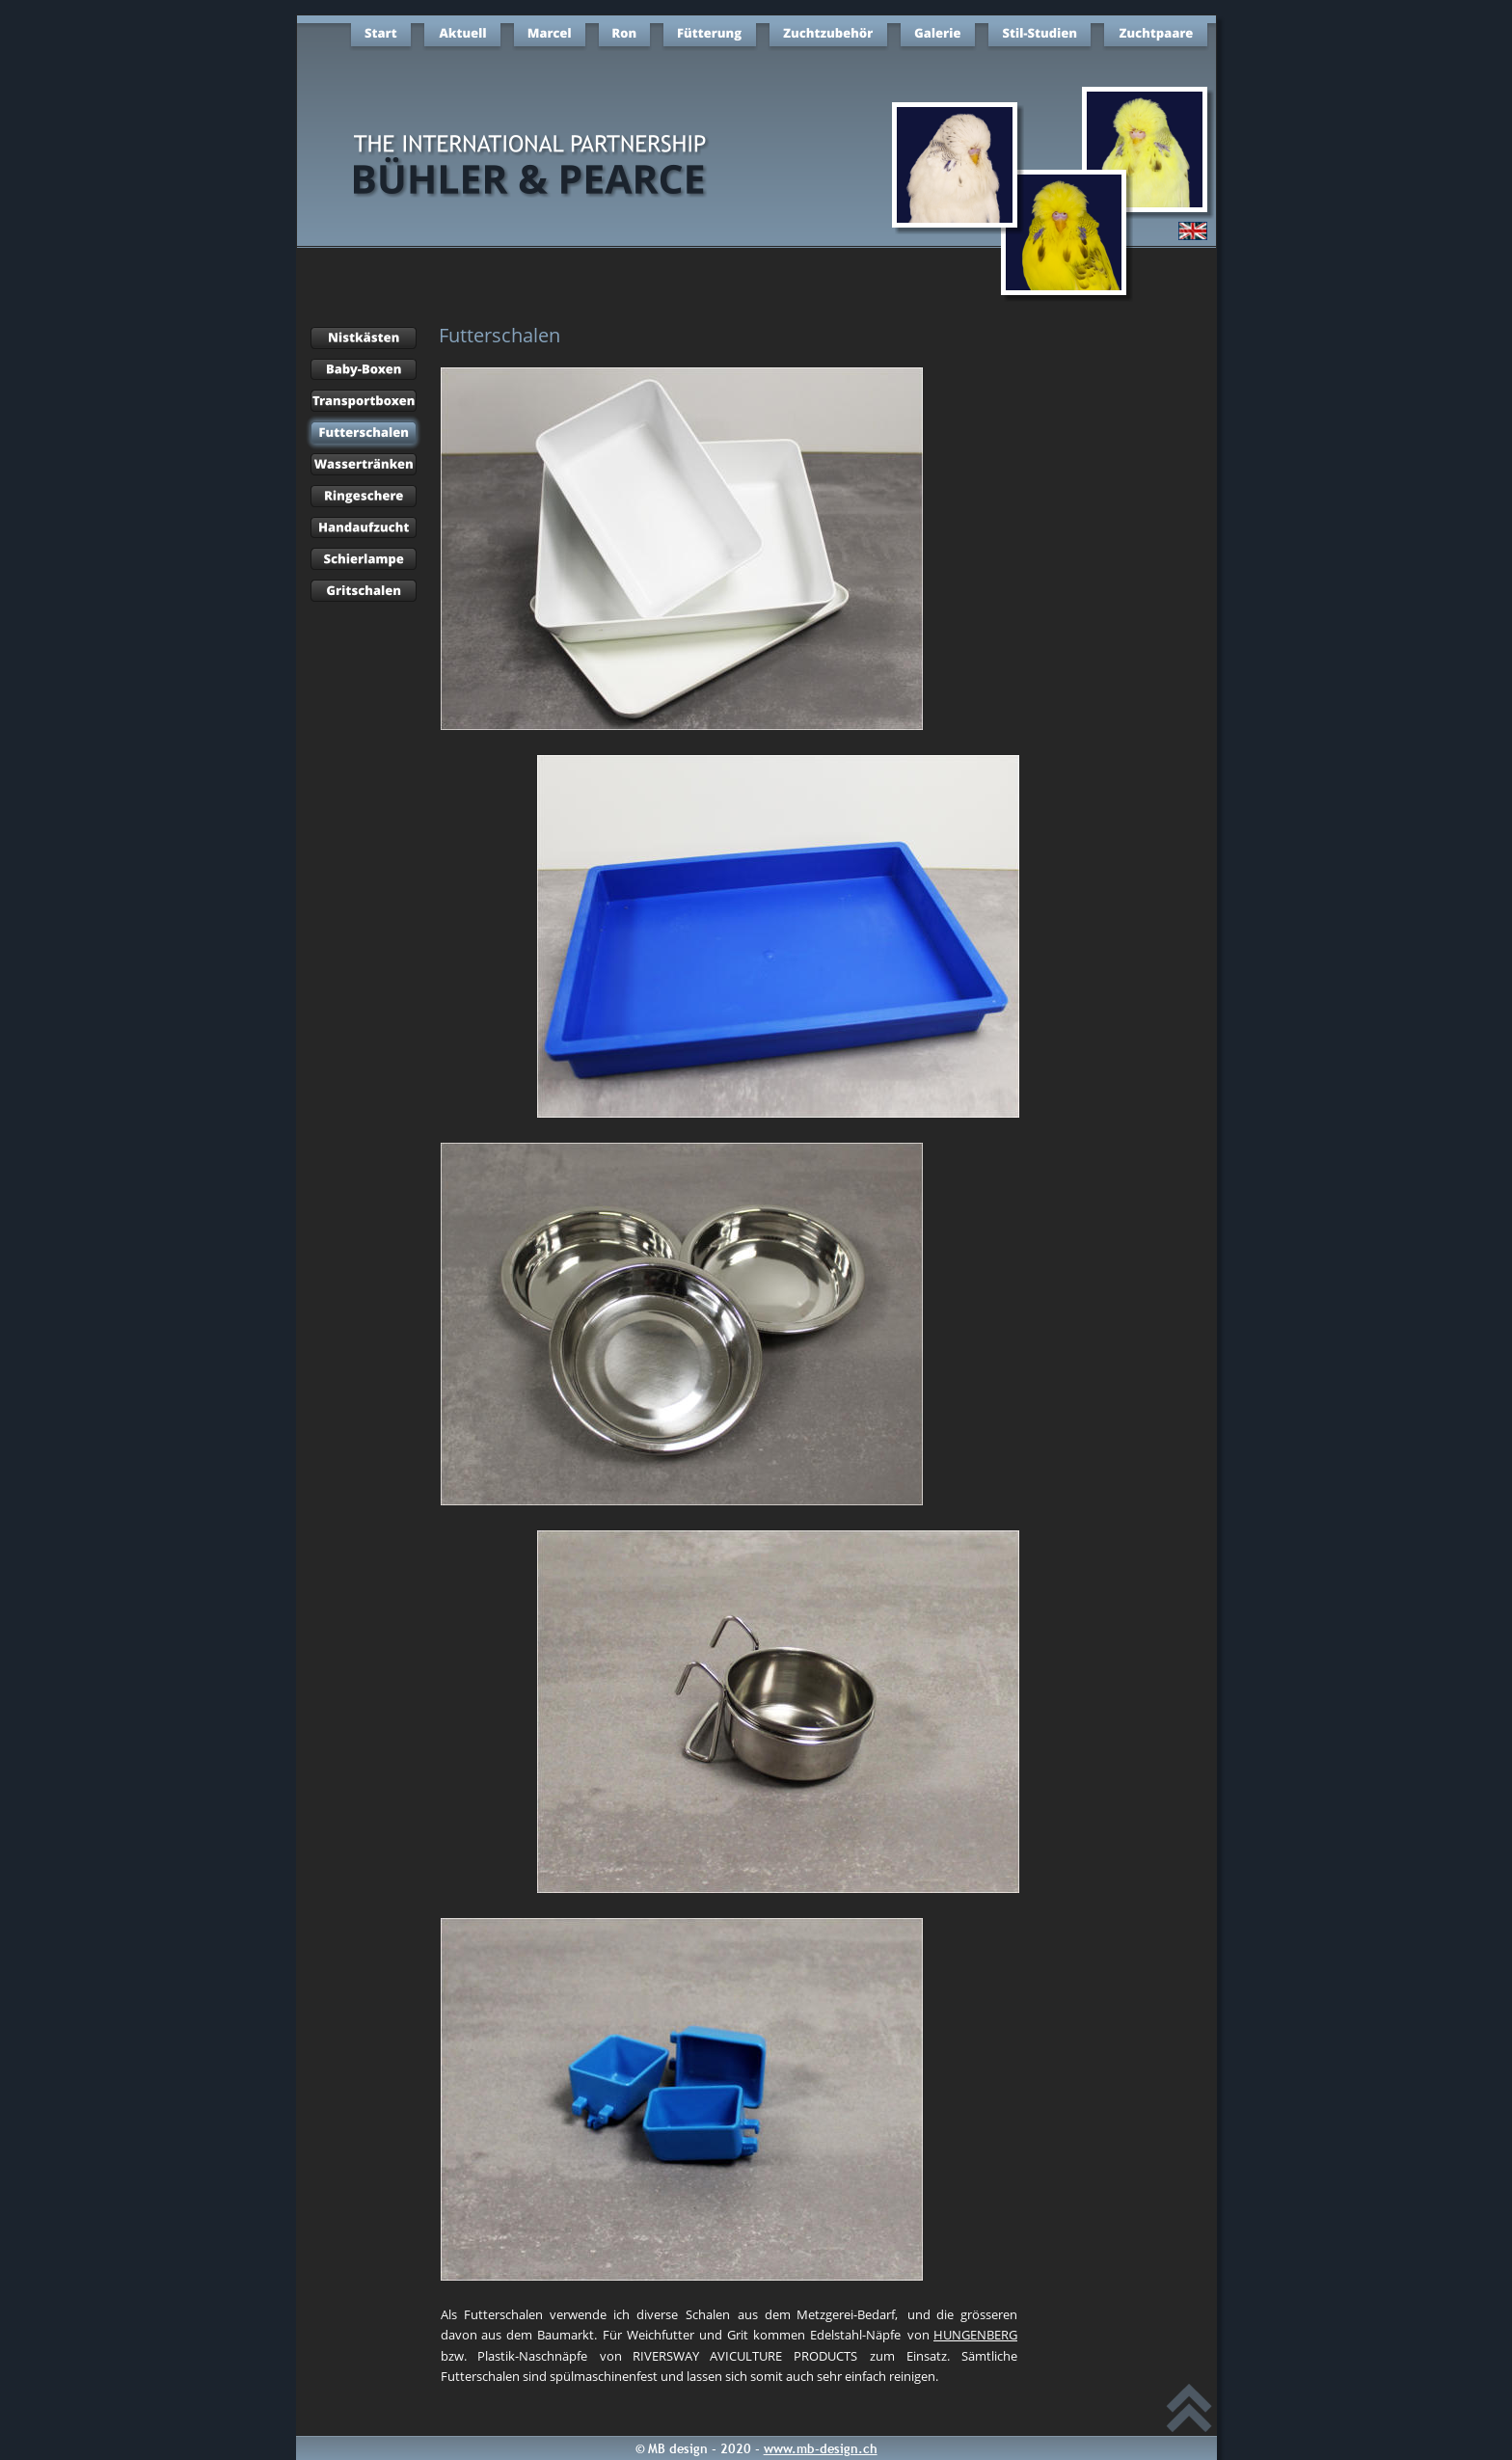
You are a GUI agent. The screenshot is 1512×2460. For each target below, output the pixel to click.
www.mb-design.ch (821, 2448)
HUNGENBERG (975, 2334)
